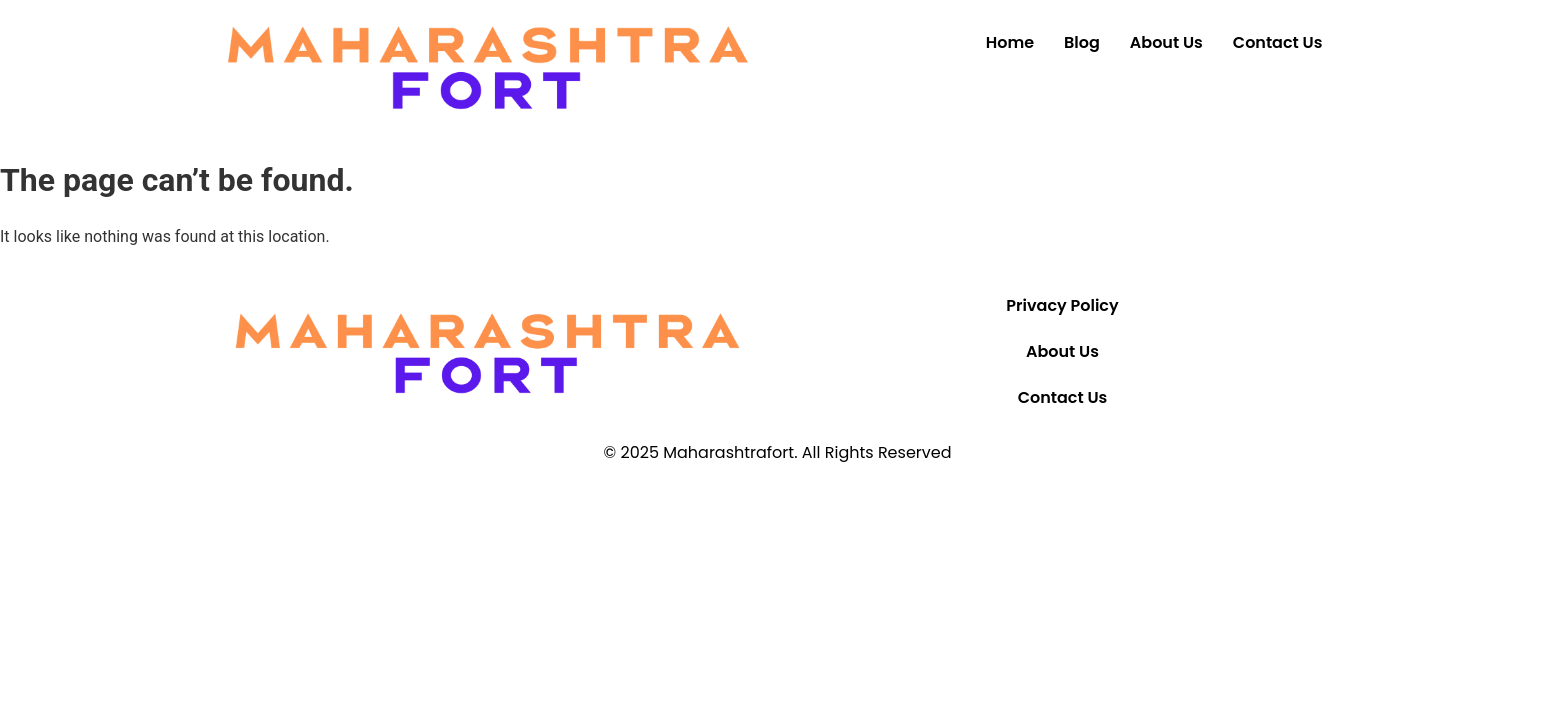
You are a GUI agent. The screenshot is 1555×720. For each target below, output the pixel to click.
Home (1010, 42)
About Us (1166, 42)
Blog (1082, 42)
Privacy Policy (1062, 305)
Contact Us (1278, 42)
